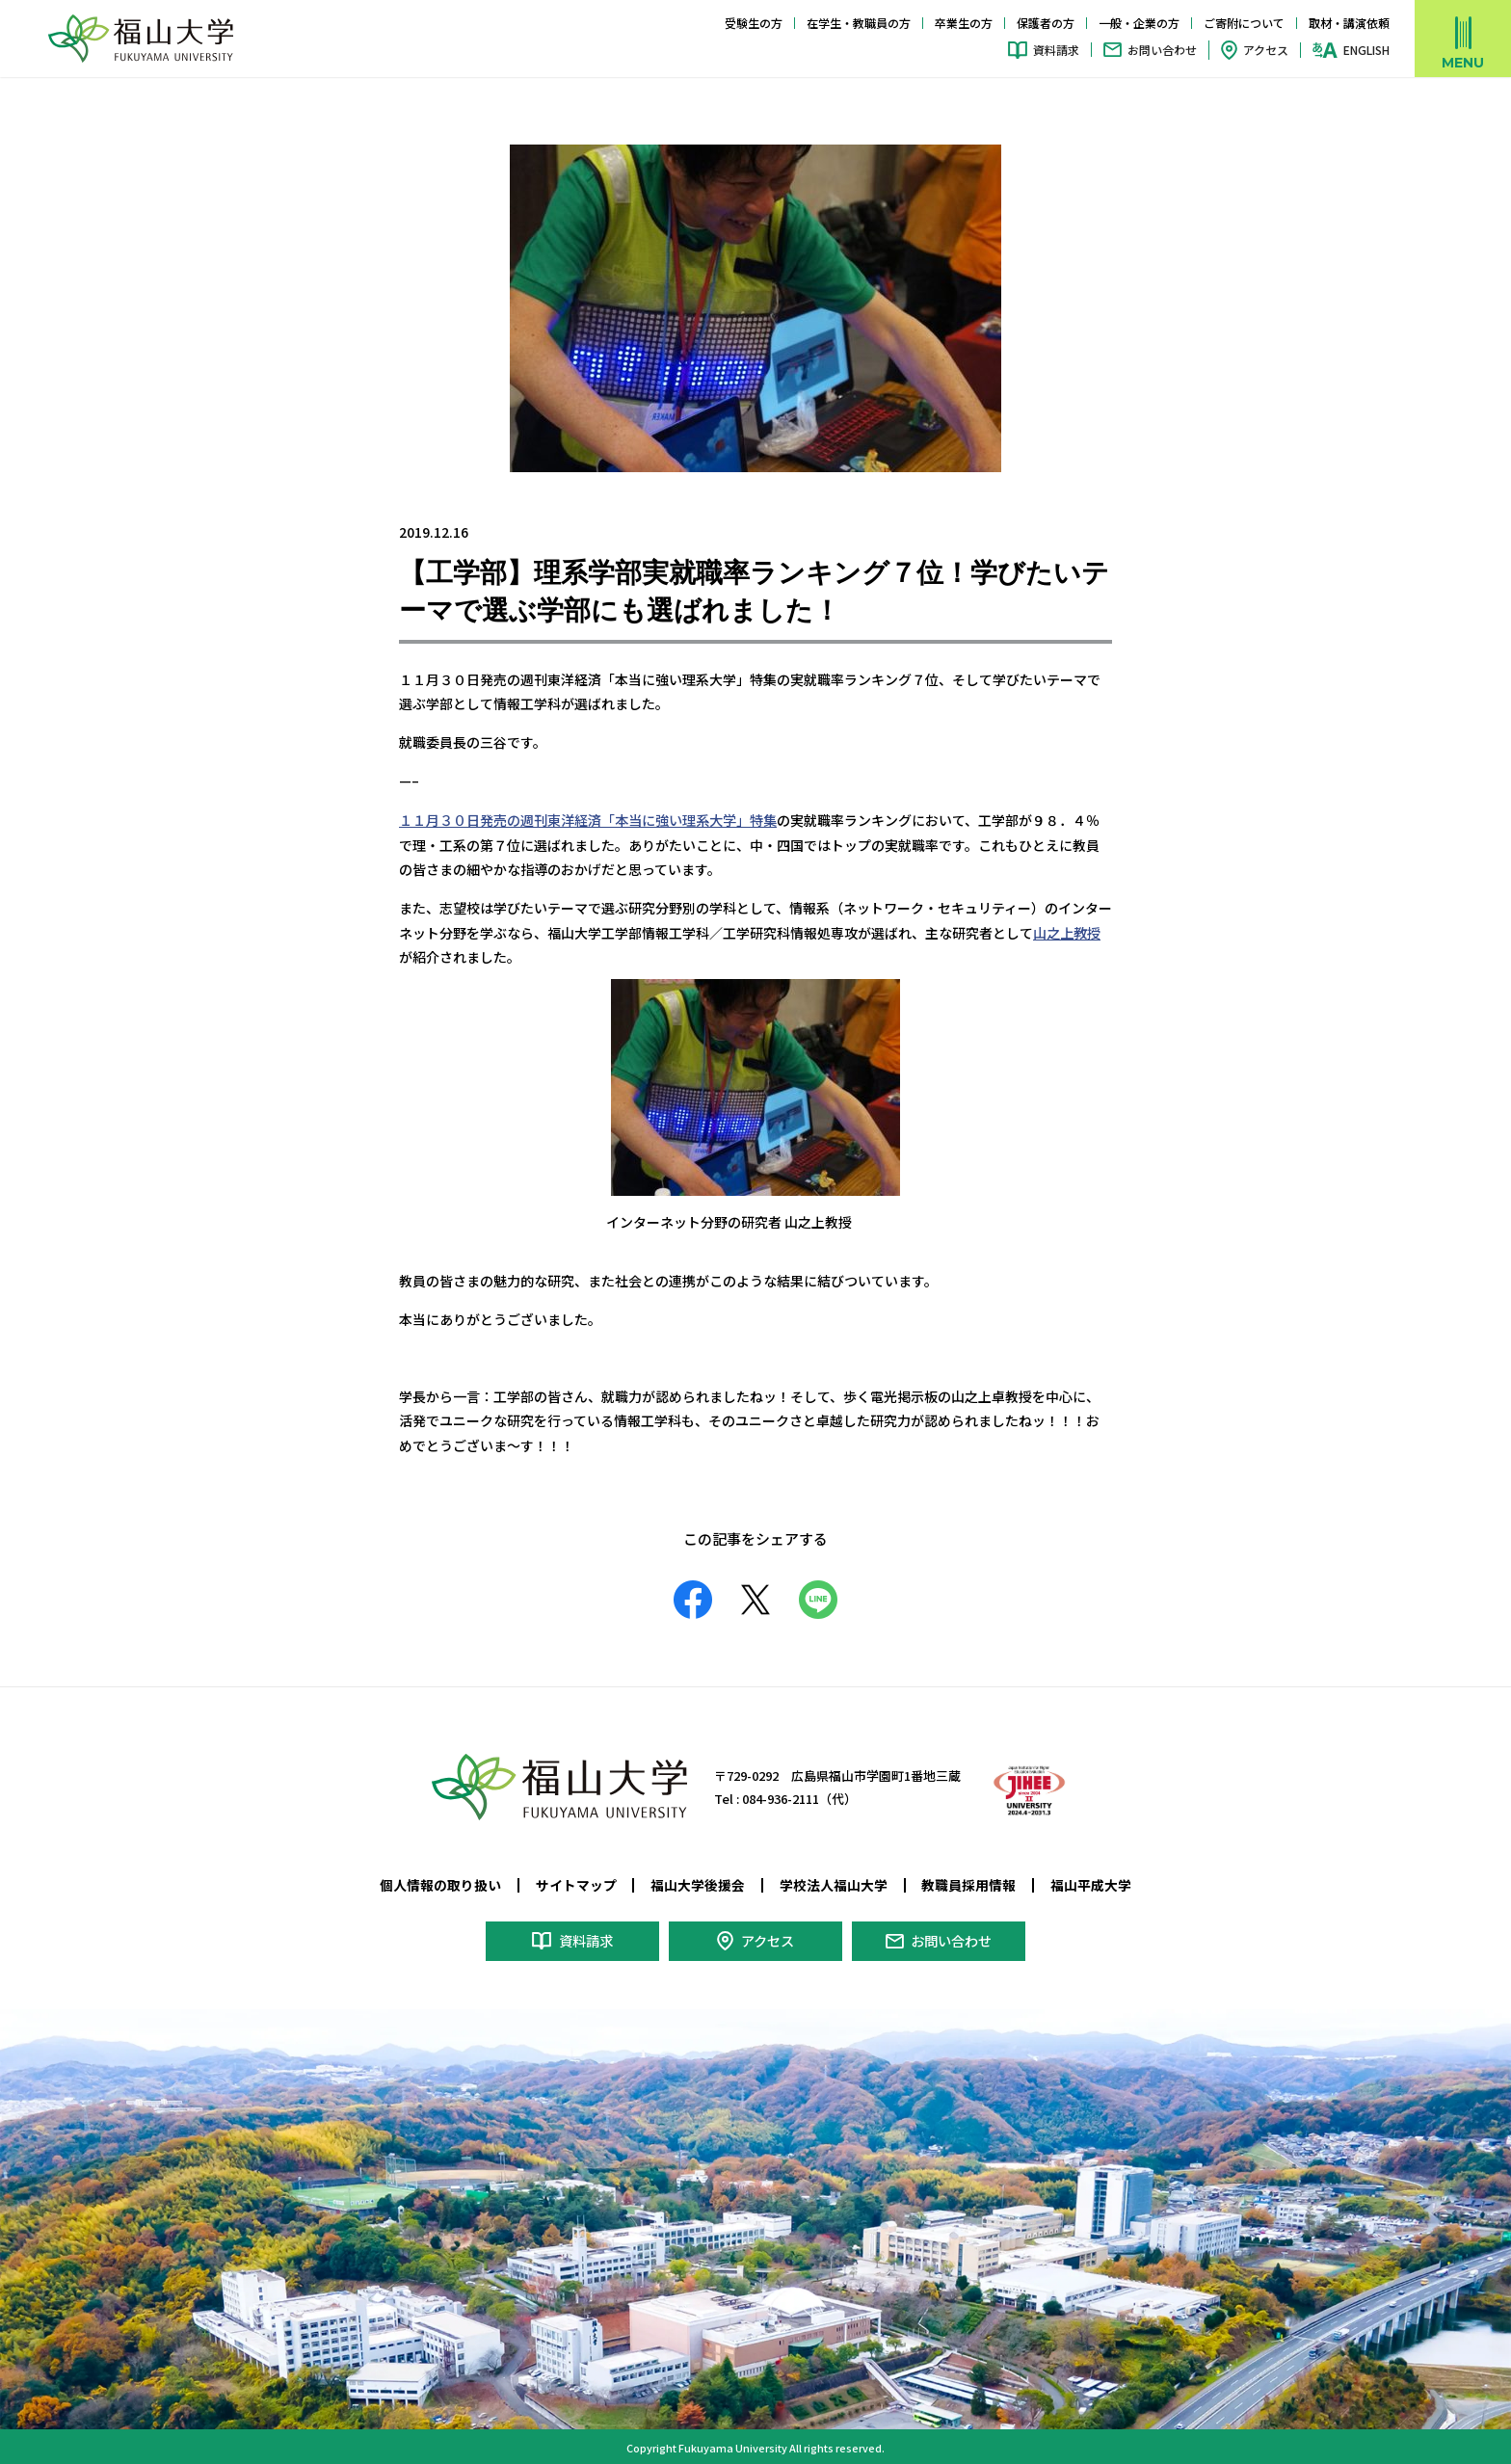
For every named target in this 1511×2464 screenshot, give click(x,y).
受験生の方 (753, 22)
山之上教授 (1066, 931)
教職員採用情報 (968, 1883)
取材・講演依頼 (1349, 22)
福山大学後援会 (697, 1883)
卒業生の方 (964, 22)
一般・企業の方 (1139, 22)
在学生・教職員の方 (859, 22)
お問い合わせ (1162, 49)
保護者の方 (1045, 22)
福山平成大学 (1090, 1883)
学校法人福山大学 (834, 1883)
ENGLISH (1366, 50)
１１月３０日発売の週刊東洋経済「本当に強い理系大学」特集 (588, 819)
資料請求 (1056, 49)
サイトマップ (576, 1883)
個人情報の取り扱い (440, 1883)
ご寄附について (1244, 22)
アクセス (1265, 49)
